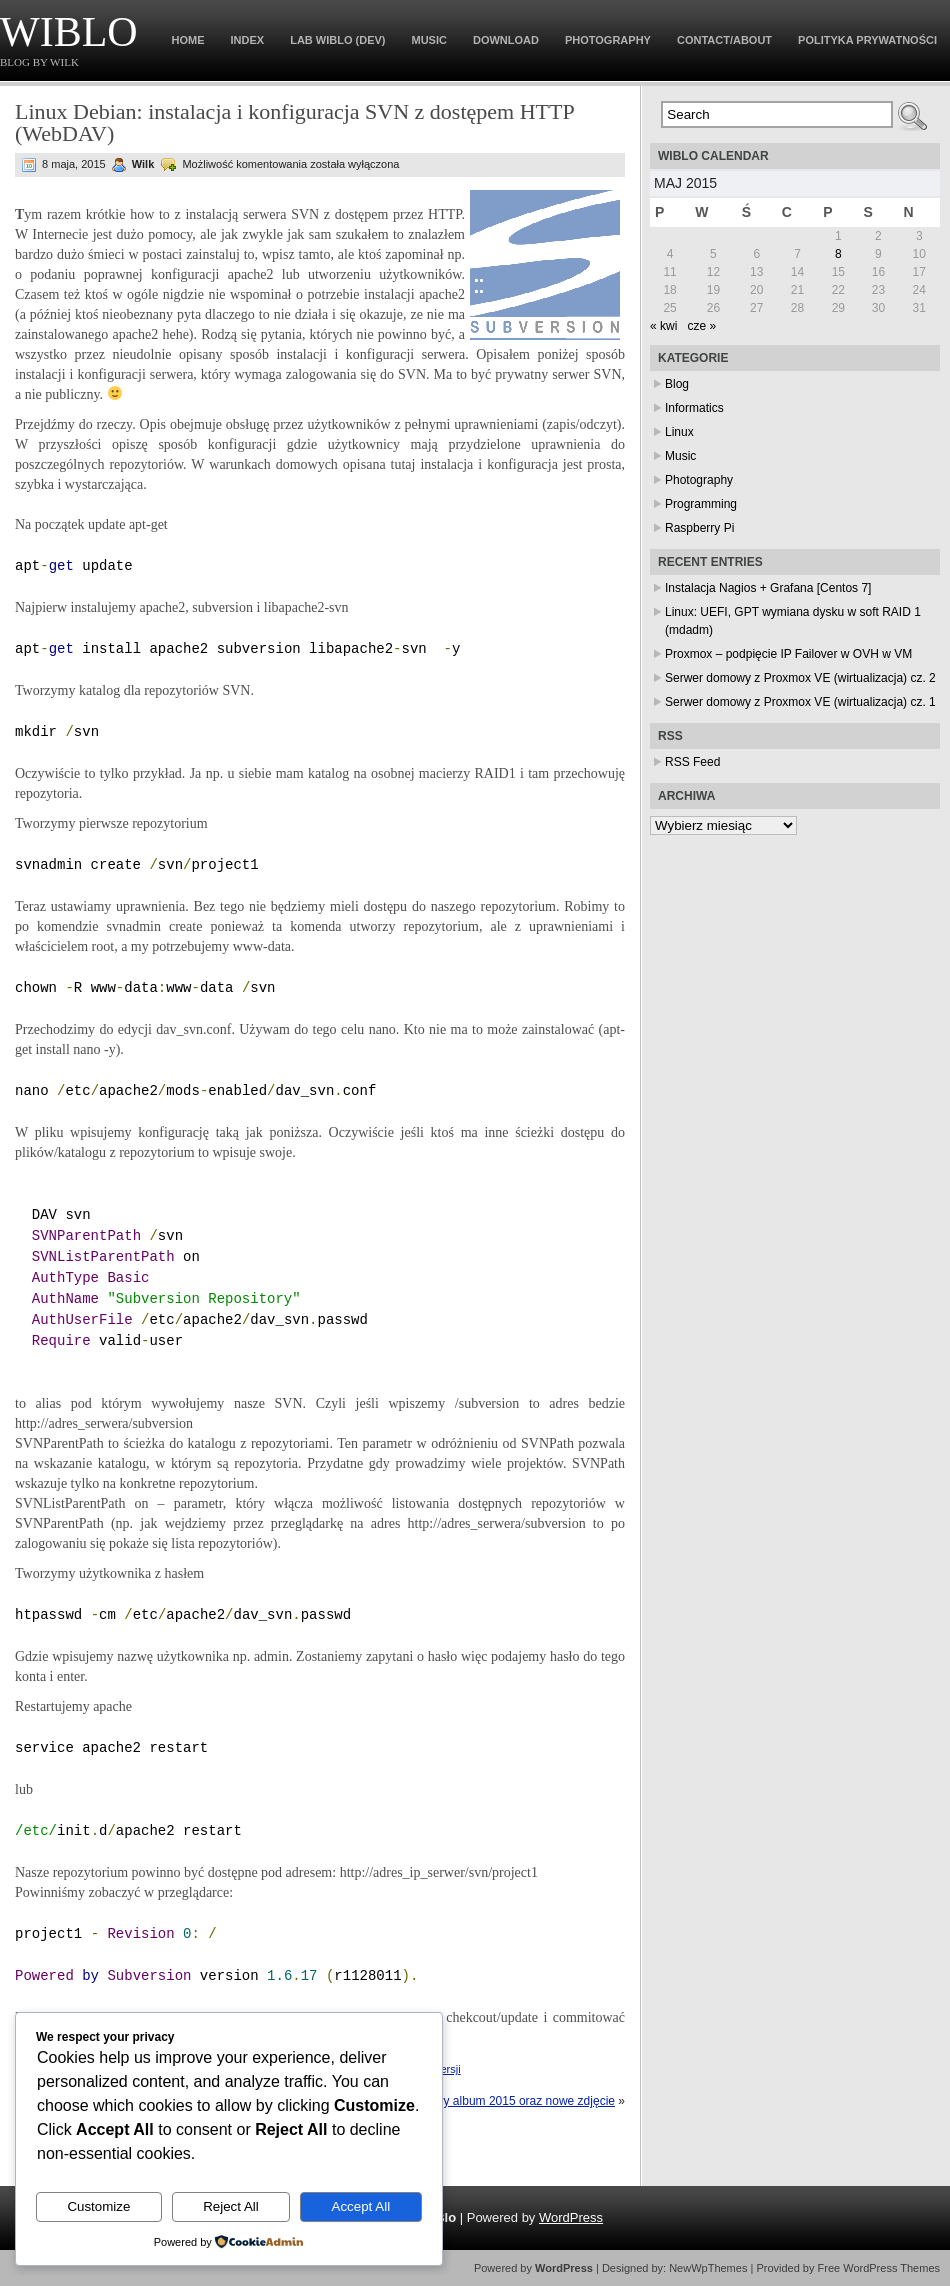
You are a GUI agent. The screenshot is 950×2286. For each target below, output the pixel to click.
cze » (701, 326)
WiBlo (69, 32)
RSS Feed (692, 762)
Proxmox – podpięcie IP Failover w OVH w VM (788, 654)
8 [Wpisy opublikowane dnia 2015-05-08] (838, 254)
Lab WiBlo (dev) (337, 40)
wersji (447, 2069)
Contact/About (724, 40)
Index (248, 40)
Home (188, 40)
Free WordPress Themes (879, 2268)
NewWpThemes (708, 2268)
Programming (701, 504)
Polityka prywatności (867, 40)
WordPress (571, 2217)
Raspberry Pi (699, 528)
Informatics (694, 408)
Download (506, 40)
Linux (679, 432)
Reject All (231, 2206)
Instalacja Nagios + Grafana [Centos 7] (768, 588)
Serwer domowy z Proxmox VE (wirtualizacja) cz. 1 (800, 702)
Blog (677, 384)
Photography (608, 40)
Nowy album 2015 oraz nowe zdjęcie (517, 2101)
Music (429, 40)
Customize (98, 2206)
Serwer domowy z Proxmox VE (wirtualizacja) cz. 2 (800, 678)
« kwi (663, 326)
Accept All (361, 2206)
